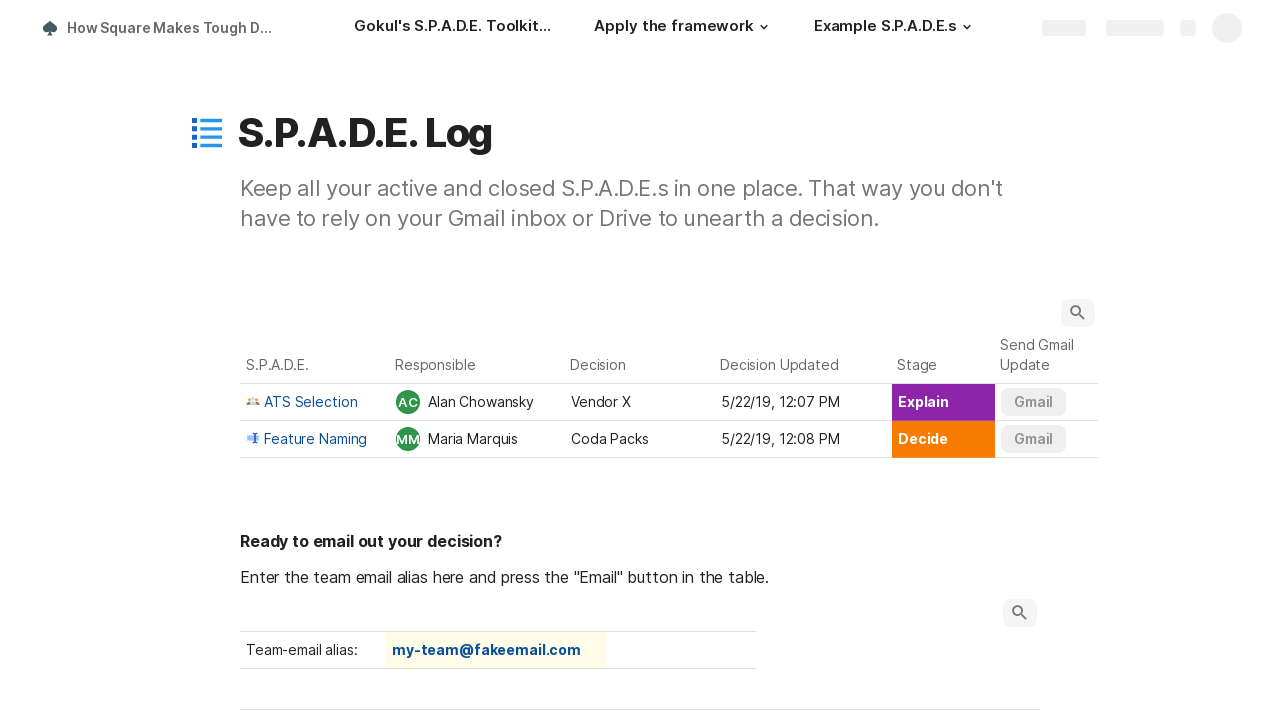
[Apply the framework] (683, 28)
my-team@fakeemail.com (486, 649)
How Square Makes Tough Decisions (173, 27)
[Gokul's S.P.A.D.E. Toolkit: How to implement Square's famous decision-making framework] (454, 28)
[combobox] (477, 402)
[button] (764, 27)
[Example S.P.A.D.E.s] (895, 28)
